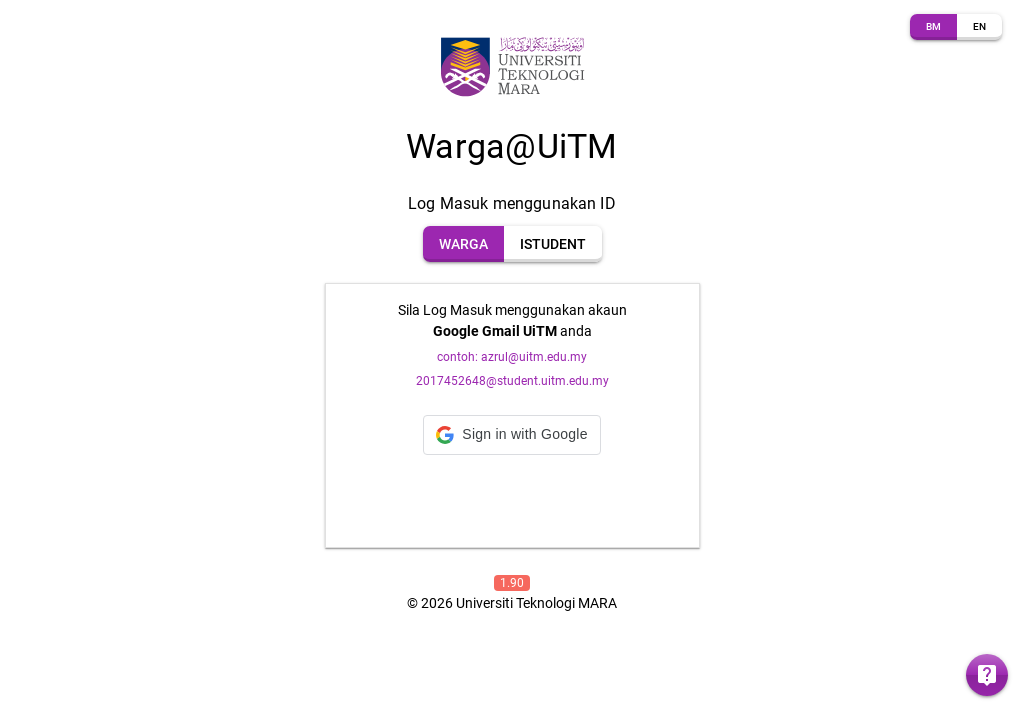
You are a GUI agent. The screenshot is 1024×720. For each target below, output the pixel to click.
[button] (511, 435)
